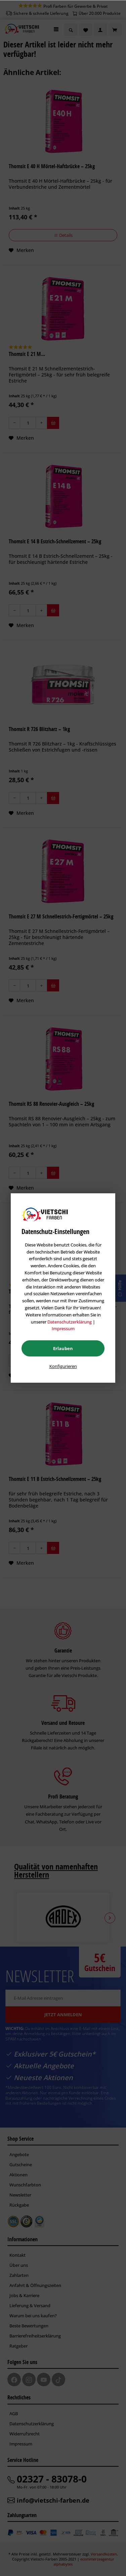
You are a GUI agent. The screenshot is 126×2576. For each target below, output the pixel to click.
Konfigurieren (63, 1366)
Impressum (63, 1329)
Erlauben (63, 1348)
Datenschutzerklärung (69, 1322)
